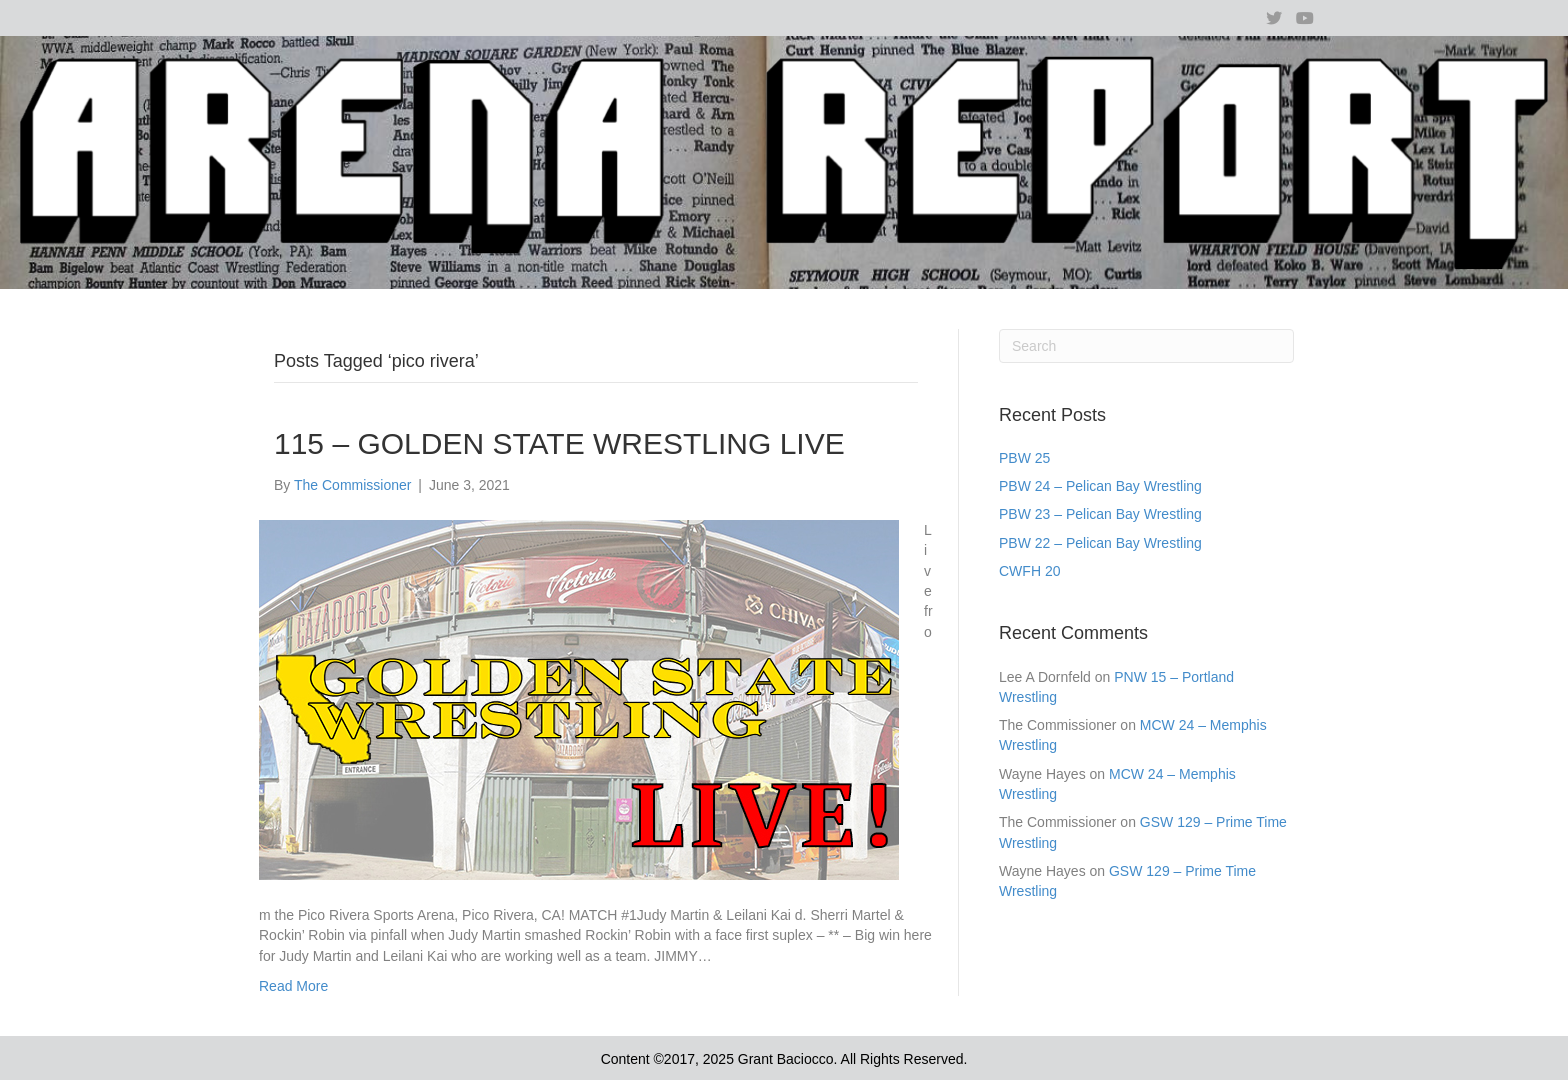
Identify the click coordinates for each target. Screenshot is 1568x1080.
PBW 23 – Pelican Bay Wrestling (1100, 514)
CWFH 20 (1029, 571)
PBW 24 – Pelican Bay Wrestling (1100, 486)
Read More (293, 986)
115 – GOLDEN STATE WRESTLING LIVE (559, 443)
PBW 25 (1024, 458)
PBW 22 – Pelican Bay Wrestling (1100, 543)
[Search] (1146, 346)
